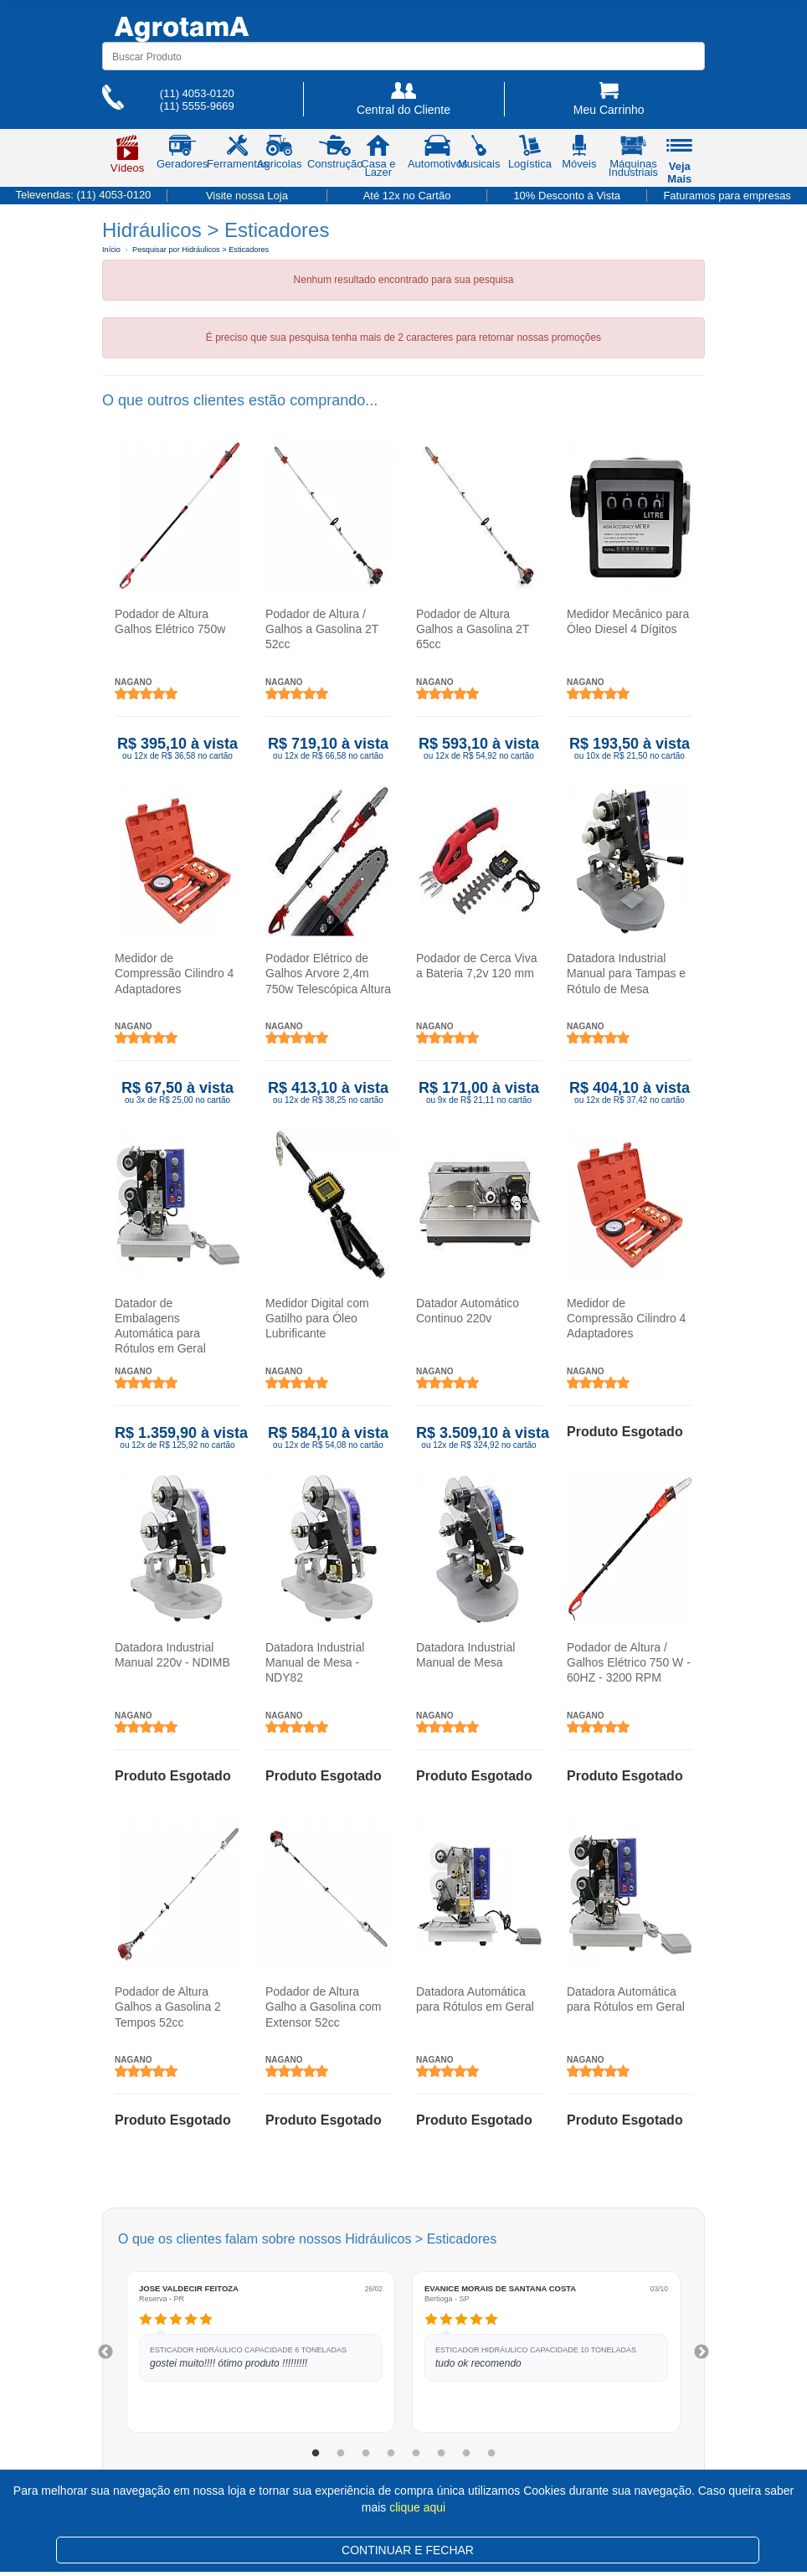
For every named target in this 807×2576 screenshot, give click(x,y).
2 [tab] (340, 2453)
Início (111, 249)
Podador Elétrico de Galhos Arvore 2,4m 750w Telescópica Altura (328, 973)
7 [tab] (466, 2453)
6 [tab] (441, 2453)
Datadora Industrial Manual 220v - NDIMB (172, 1655)
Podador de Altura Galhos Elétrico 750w (170, 621)
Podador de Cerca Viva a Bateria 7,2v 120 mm (476, 965)
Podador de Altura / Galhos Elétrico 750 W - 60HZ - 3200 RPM (629, 1662)
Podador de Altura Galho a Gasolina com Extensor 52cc (323, 2006)
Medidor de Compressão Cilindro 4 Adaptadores (174, 973)
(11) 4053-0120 (197, 93)
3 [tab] (365, 2453)
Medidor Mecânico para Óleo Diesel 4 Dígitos (628, 621)
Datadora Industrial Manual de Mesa (465, 1655)
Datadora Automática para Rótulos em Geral (475, 1999)
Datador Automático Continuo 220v (467, 1310)
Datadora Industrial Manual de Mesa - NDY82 (314, 1662)
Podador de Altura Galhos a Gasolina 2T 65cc (472, 629)
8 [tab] (491, 2453)
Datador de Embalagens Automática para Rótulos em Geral (160, 1326)
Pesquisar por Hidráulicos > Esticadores (200, 249)
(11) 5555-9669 (197, 106)
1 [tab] (315, 2453)
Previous (105, 2352)
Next (701, 2352)
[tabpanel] (260, 2352)
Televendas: (83, 194)
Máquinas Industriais (633, 159)
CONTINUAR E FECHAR (408, 2550)
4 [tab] (391, 2453)
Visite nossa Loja (247, 195)
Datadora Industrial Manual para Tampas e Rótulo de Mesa (626, 973)
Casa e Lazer (378, 159)
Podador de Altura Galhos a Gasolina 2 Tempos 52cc (168, 2006)
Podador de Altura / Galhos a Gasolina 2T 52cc (321, 629)
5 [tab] (416, 2453)
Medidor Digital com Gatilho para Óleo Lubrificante (317, 1318)
